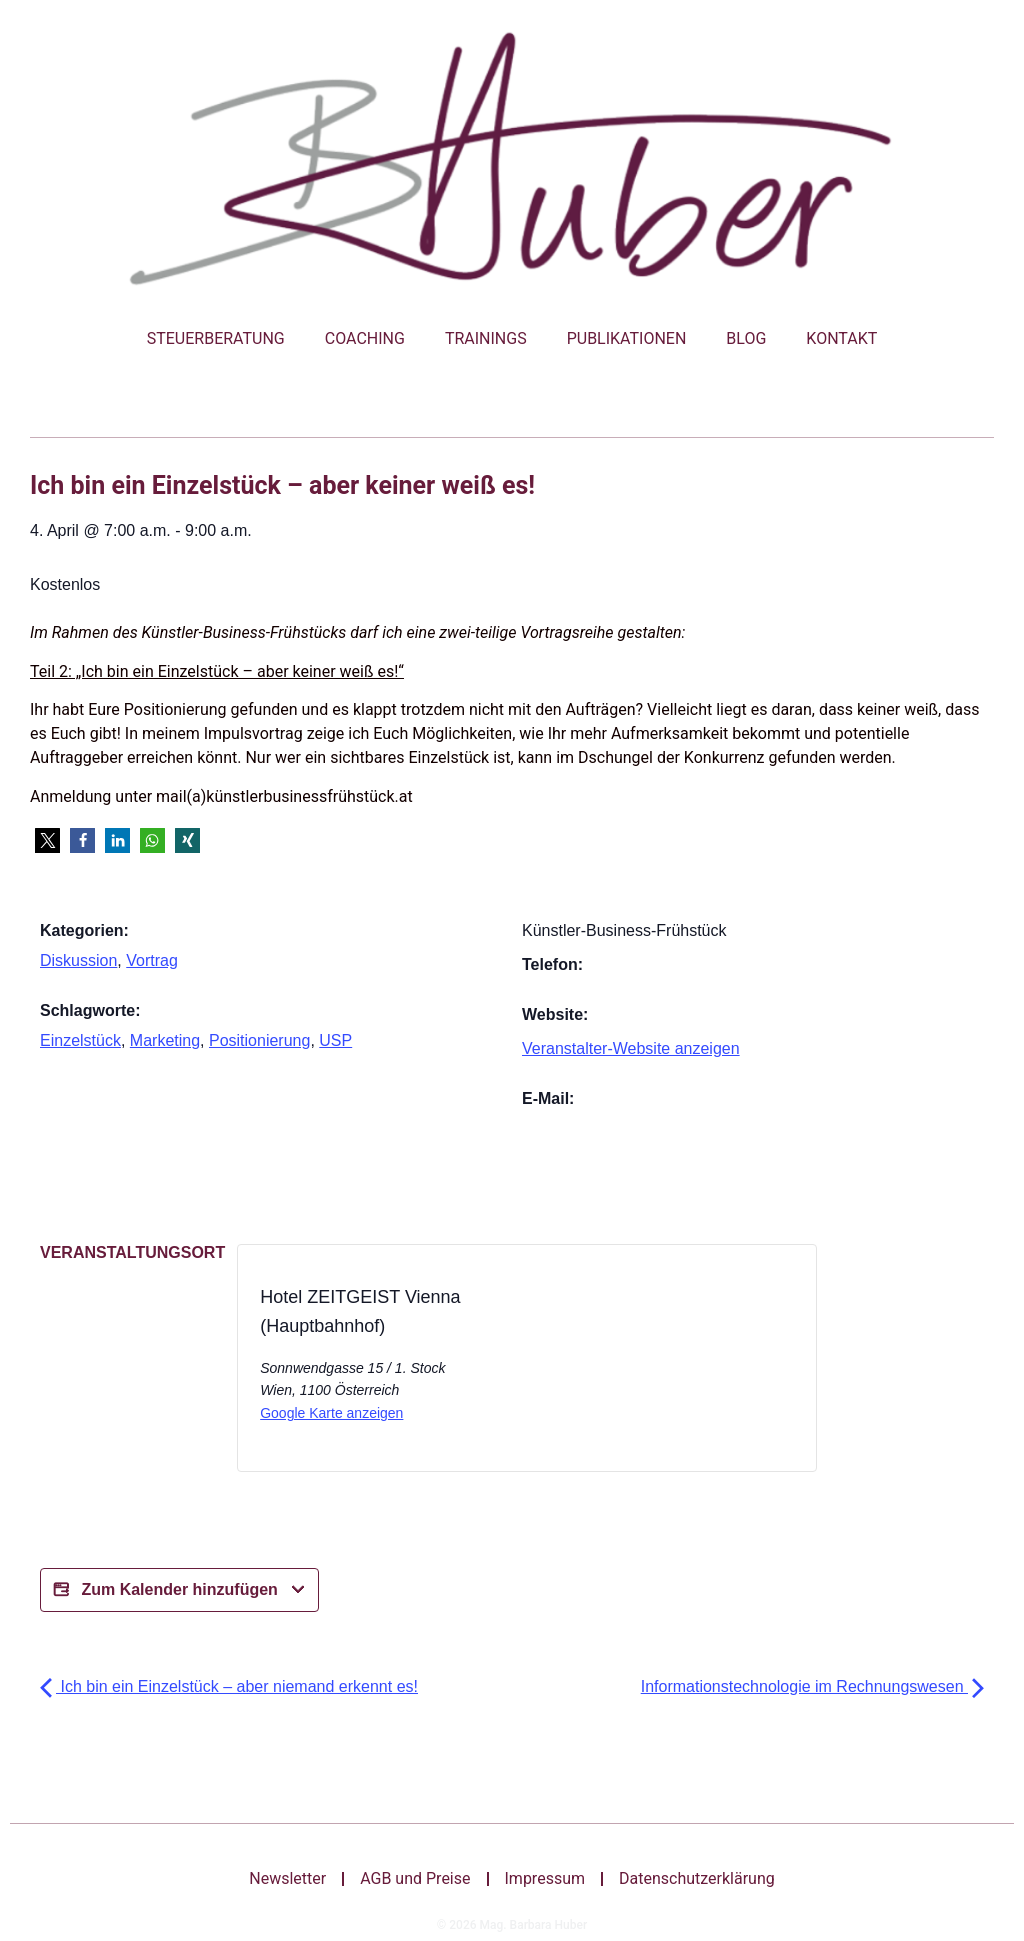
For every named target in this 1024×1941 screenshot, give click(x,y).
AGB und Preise (415, 1878)
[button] (47, 840)
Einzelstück (80, 1040)
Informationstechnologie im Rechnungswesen (812, 1686)
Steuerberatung (216, 338)
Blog (746, 338)
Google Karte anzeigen (331, 1413)
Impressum (545, 1878)
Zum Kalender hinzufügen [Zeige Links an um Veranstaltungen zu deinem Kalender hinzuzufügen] (179, 1590)
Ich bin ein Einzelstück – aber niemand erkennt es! (229, 1686)
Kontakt (841, 338)
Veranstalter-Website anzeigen (631, 1048)
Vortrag (152, 960)
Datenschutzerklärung (697, 1878)
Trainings (486, 338)
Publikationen (627, 338)
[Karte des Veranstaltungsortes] (611, 1364)
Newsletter (287, 1878)
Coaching (365, 338)
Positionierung (259, 1040)
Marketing (165, 1040)
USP (335, 1040)
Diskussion (78, 960)
